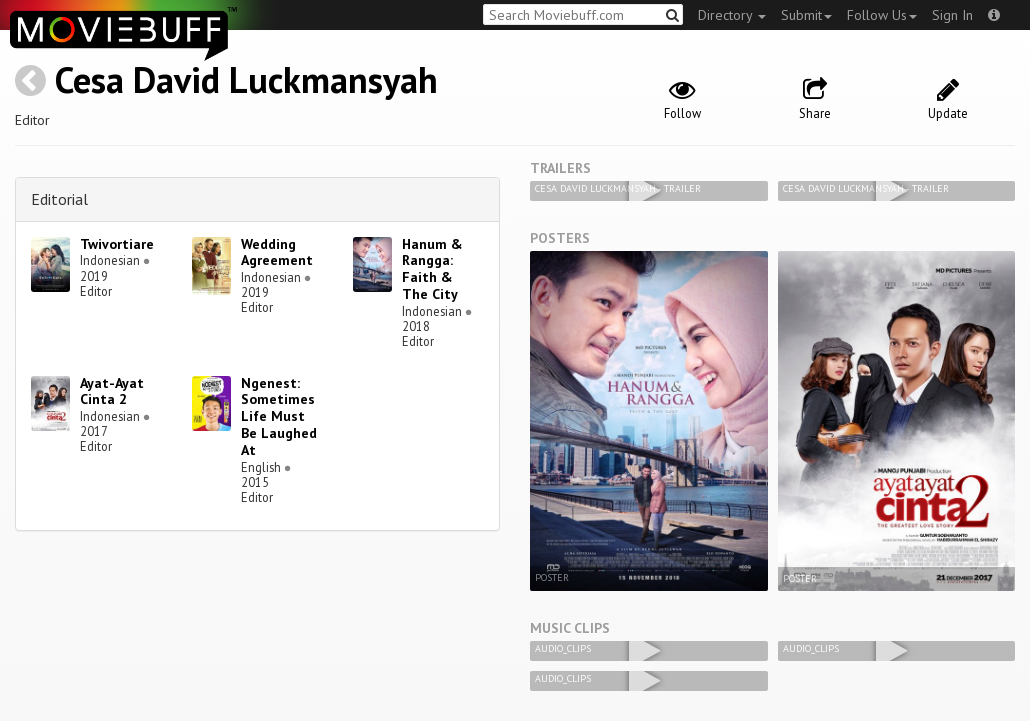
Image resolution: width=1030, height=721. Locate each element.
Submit (806, 15)
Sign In (952, 15)
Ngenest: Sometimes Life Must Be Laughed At (279, 416)
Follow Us (882, 15)
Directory (732, 15)
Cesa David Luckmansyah (246, 79)
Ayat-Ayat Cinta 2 (112, 391)
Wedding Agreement (277, 252)
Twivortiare (117, 244)
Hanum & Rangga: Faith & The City (432, 269)
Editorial (59, 199)
